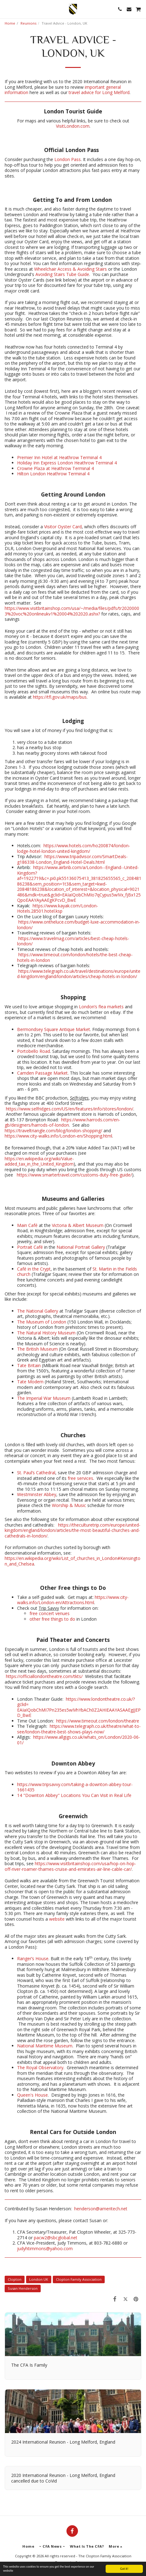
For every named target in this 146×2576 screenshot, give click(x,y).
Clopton (14, 2279)
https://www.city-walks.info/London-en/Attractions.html (73, 1600)
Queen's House (32, 2095)
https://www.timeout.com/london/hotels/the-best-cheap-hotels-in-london (75, 957)
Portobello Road (33, 1051)
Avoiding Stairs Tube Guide (62, 274)
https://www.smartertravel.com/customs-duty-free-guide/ (74, 1175)
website (57, 1919)
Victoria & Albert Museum (77, 1225)
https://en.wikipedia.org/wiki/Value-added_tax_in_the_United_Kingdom (39, 1161)
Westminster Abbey (36, 1494)
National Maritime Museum (44, 2046)
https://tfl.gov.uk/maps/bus (60, 697)
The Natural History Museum (46, 1333)
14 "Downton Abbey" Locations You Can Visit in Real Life (74, 1795)
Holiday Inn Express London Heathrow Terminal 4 (67, 463)
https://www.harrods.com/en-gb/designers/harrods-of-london (62, 1122)
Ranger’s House (32, 1958)
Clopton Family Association (79, 2279)
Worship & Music (69, 1505)
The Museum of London (41, 1322)
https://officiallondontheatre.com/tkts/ (44, 1676)
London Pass (67, 159)
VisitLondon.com (72, 126)
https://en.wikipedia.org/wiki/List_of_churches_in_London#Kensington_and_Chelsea (72, 1561)
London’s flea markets (101, 1007)
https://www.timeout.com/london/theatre (97, 1721)
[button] (7, 8)
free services (80, 1478)
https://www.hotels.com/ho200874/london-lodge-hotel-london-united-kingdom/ (73, 848)
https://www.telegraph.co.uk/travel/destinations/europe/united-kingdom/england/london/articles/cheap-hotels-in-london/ (78, 974)
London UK (38, 2279)
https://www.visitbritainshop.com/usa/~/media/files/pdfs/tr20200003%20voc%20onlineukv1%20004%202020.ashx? (72, 611)
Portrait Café (30, 1247)
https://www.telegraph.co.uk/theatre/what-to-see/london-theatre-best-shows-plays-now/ (79, 1729)
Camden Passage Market (42, 1073)
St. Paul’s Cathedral (36, 1473)
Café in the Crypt (34, 1269)
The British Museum (37, 1349)
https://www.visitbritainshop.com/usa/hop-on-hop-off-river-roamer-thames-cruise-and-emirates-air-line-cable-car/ (70, 1866)
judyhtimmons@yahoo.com (45, 2248)
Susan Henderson (23, 2288)
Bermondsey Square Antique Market (53, 1029)
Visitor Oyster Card (63, 527)
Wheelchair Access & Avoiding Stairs (70, 269)
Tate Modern (30, 1382)
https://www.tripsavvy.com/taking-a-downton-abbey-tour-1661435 (75, 1787)
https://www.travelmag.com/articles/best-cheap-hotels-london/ (73, 941)
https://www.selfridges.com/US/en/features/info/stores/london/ (69, 1109)
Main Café (27, 1225)
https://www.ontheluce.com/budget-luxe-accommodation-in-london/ (78, 924)
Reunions (28, 23)
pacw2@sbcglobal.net (55, 2238)
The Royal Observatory (40, 2067)
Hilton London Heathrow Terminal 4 (53, 474)
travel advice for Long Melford (99, 92)
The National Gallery (37, 1311)
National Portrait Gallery (81, 1247)
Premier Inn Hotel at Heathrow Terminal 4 (59, 457)
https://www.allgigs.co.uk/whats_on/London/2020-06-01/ (78, 1740)
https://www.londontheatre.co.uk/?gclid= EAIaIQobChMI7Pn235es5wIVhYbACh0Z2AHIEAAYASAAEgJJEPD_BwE (79, 1707)
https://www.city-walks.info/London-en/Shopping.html (58, 1136)
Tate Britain (29, 1365)
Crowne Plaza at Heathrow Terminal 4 (55, 468)
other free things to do (52, 1619)
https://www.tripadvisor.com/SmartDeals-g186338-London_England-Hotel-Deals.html (72, 859)
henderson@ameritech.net (100, 2209)
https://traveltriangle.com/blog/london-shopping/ (53, 1131)
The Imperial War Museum (44, 1398)
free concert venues (50, 1613)
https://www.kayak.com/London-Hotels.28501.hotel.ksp (57, 908)
